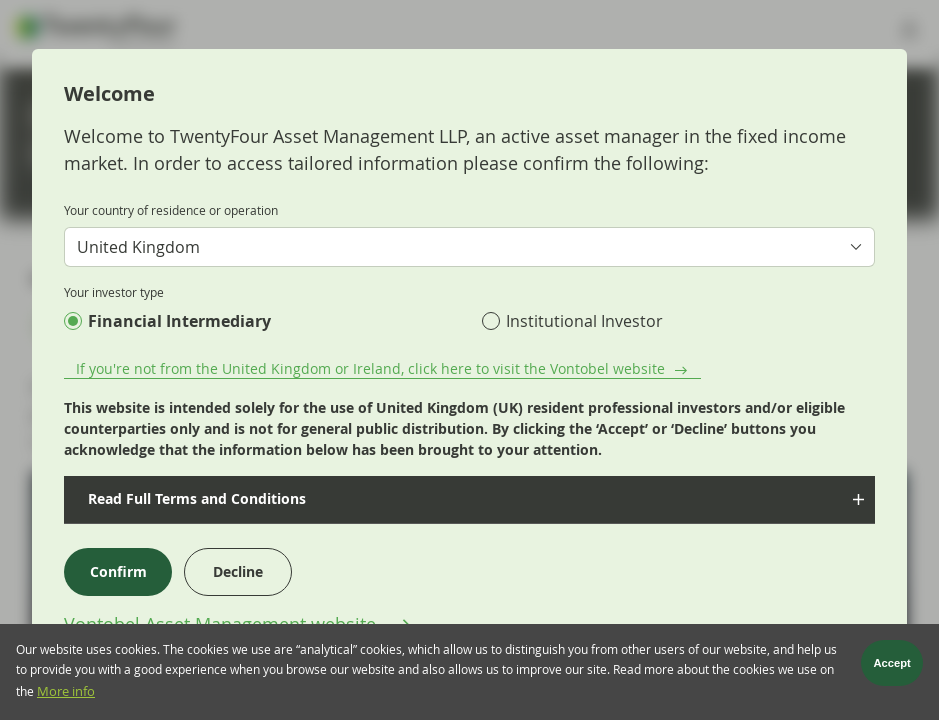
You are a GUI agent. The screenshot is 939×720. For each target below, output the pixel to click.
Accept (892, 666)
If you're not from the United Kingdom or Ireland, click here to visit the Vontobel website (370, 368)
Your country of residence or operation (171, 210)
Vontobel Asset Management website (222, 624)
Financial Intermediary (179, 321)
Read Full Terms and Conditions (193, 498)
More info (66, 694)
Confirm (118, 571)
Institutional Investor (584, 321)
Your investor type (114, 292)
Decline (238, 571)
